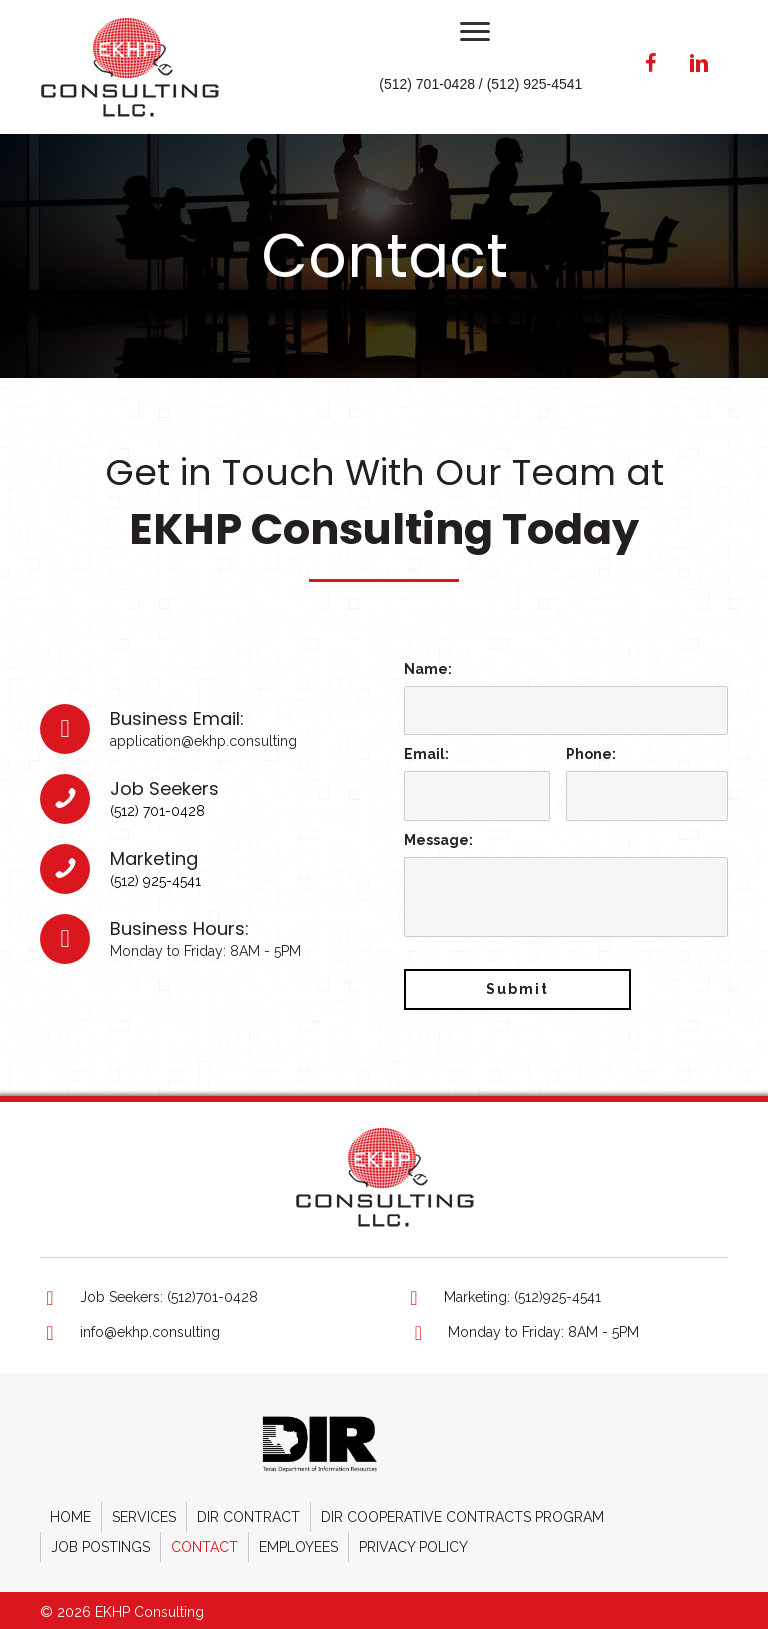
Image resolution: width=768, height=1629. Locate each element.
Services (144, 1510)
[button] (475, 32)
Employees (298, 1540)
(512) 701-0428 (157, 808)
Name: (428, 669)
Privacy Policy (413, 1540)
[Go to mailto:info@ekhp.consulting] (204, 1326)
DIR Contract (248, 1510)
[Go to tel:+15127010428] (202, 1291)
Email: (426, 751)
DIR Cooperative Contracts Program (462, 1510)
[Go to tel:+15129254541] (566, 1291)
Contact (204, 1540)
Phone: (591, 751)
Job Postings (100, 1540)
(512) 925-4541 (155, 878)
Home (70, 1510)
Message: (438, 833)
